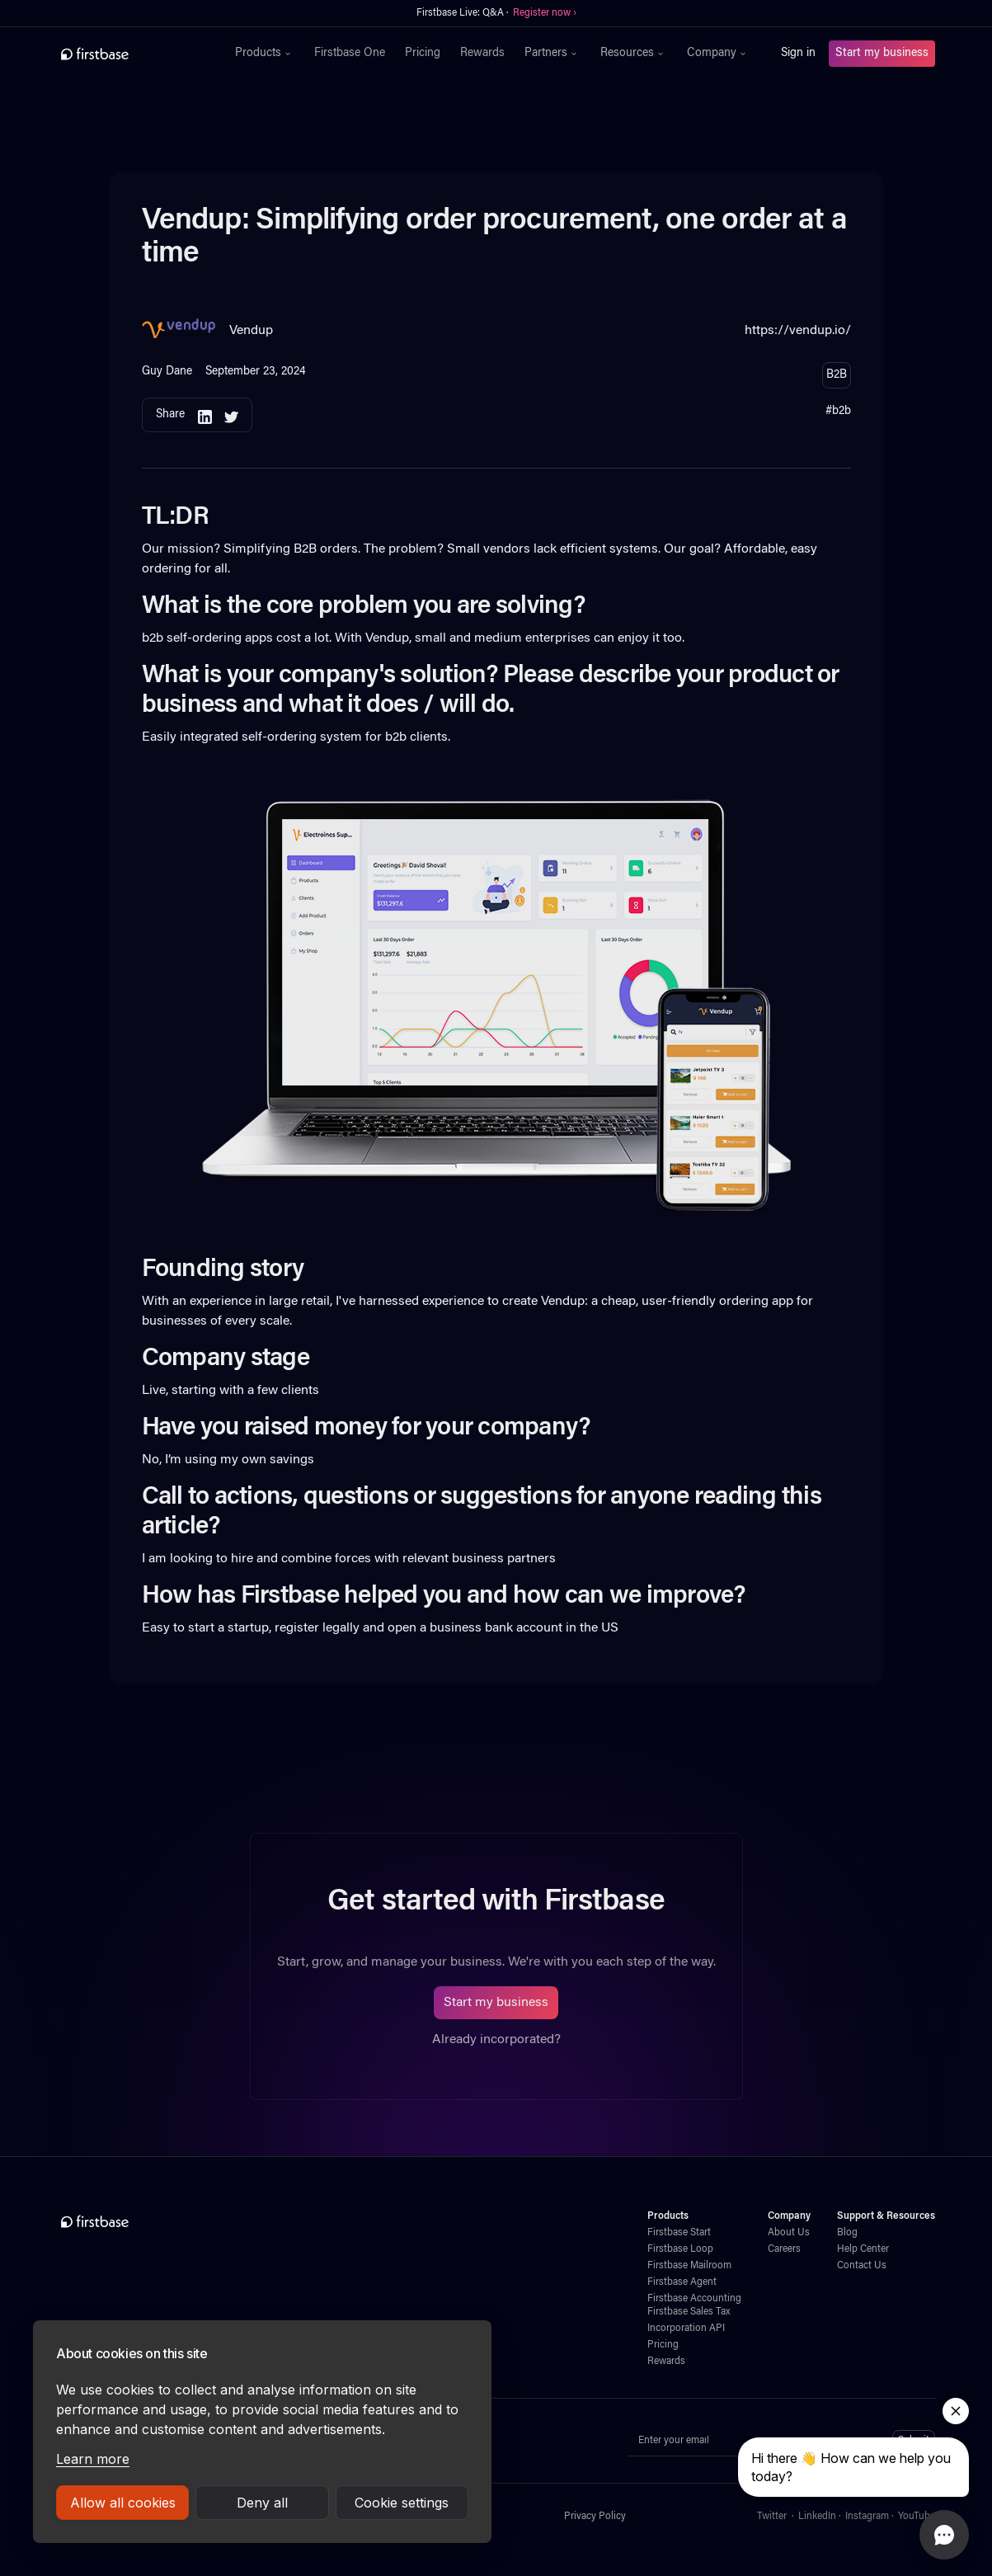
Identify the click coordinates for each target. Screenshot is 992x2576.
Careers (784, 2249)
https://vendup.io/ (798, 330)
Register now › (544, 13)
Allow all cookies (123, 2502)
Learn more (92, 2459)
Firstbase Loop (680, 2249)
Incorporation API (686, 2328)
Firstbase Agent (682, 2282)
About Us (789, 2233)
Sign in (798, 53)
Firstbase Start (679, 2233)
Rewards (482, 53)
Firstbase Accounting (694, 2299)
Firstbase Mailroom (689, 2266)
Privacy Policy (595, 2517)
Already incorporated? (496, 2039)
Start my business (882, 53)
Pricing (422, 53)
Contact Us (861, 2266)
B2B (836, 375)
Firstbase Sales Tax (688, 2312)
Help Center (863, 2249)
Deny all (262, 2502)
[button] (264, 53)
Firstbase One (349, 53)
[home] (131, 53)
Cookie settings (402, 2502)
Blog (847, 2233)
